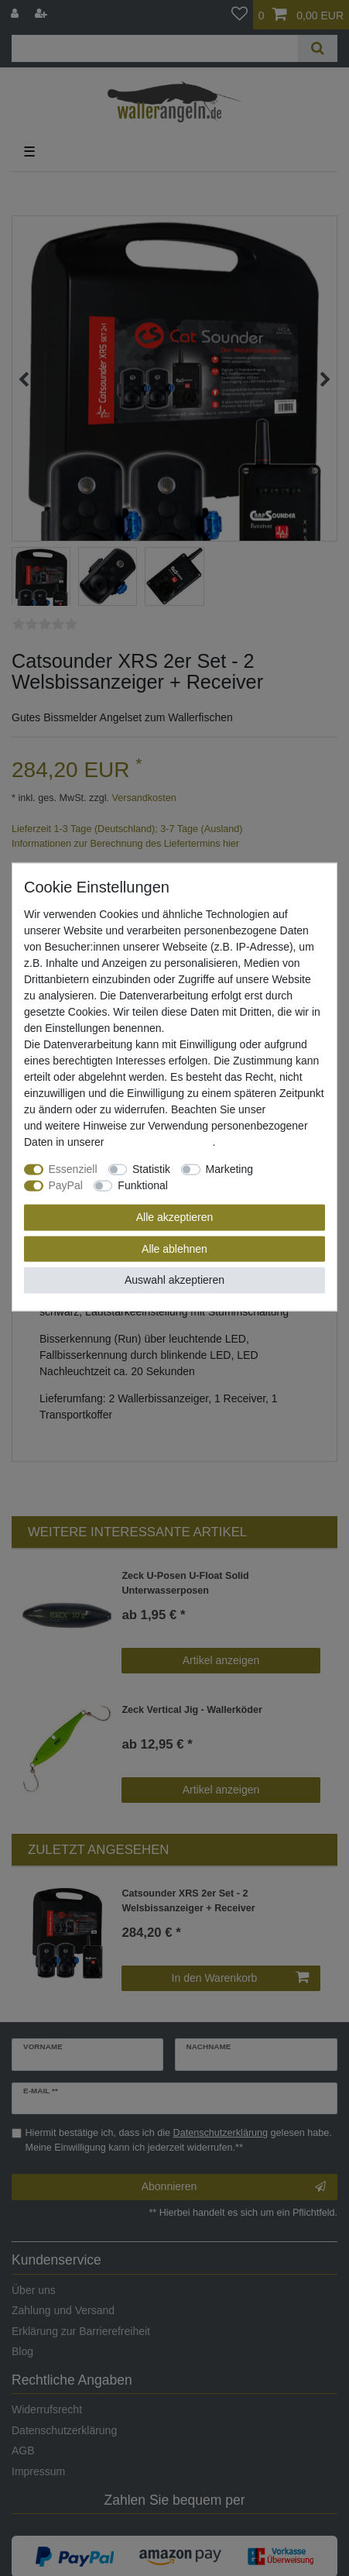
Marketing (229, 1169)
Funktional (143, 1185)
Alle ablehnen (174, 1248)
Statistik (151, 1169)
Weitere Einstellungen (231, 1185)
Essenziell (73, 1169)
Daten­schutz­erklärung (159, 1142)
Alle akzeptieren (175, 1217)
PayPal (66, 1185)
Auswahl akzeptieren (174, 1280)
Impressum (295, 1109)
